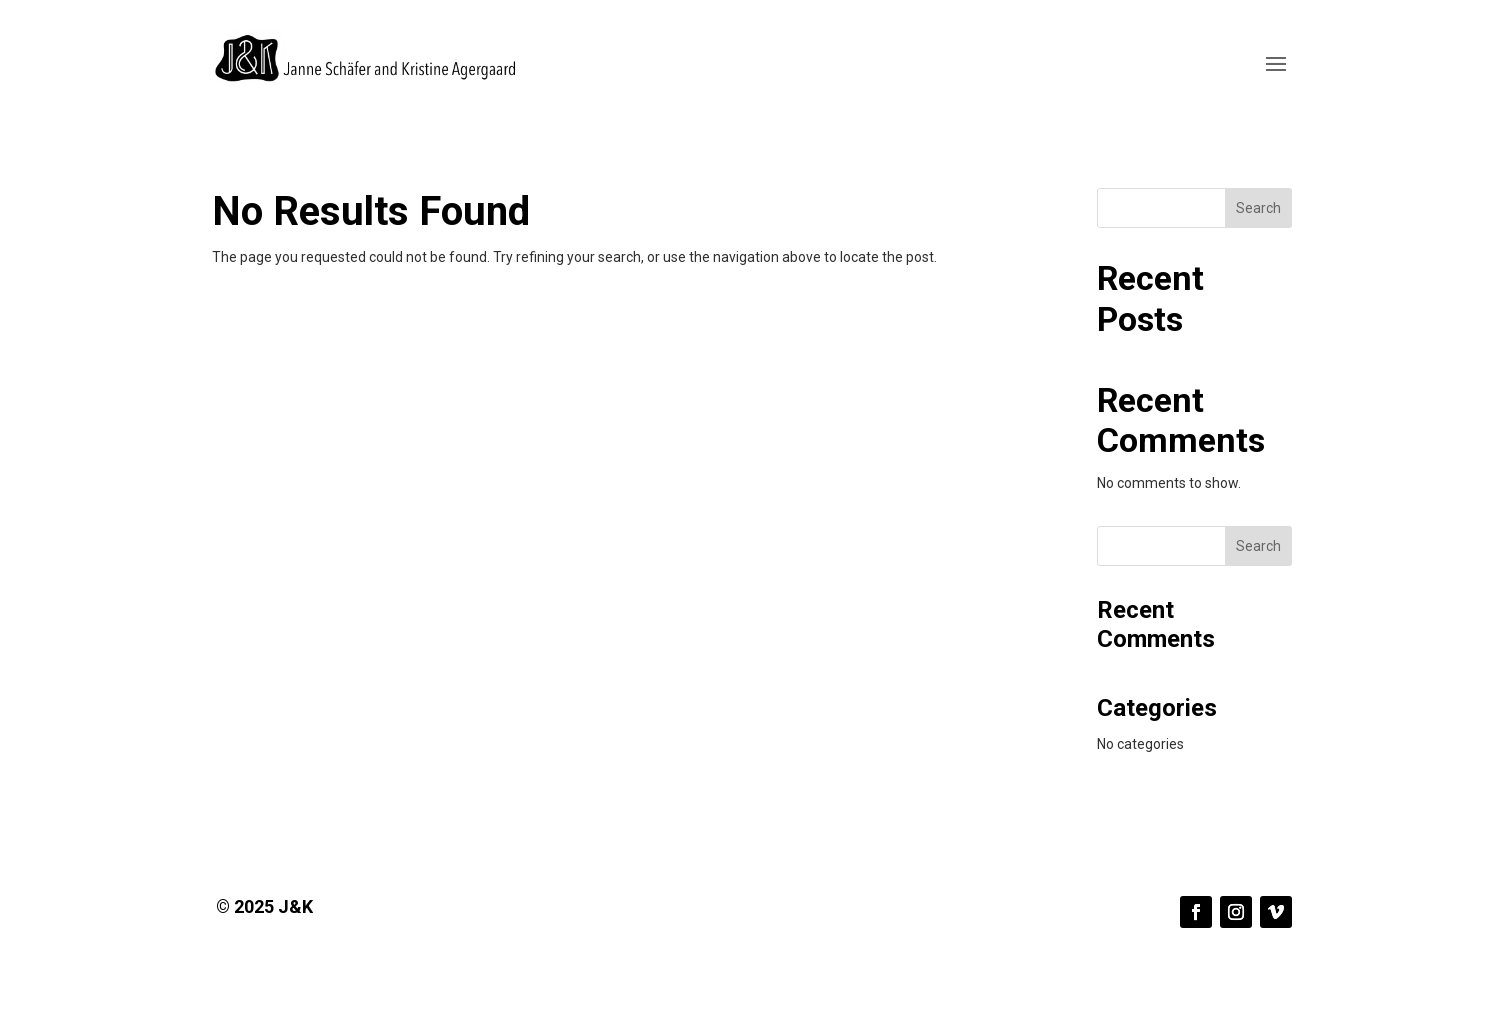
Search (1258, 208)
